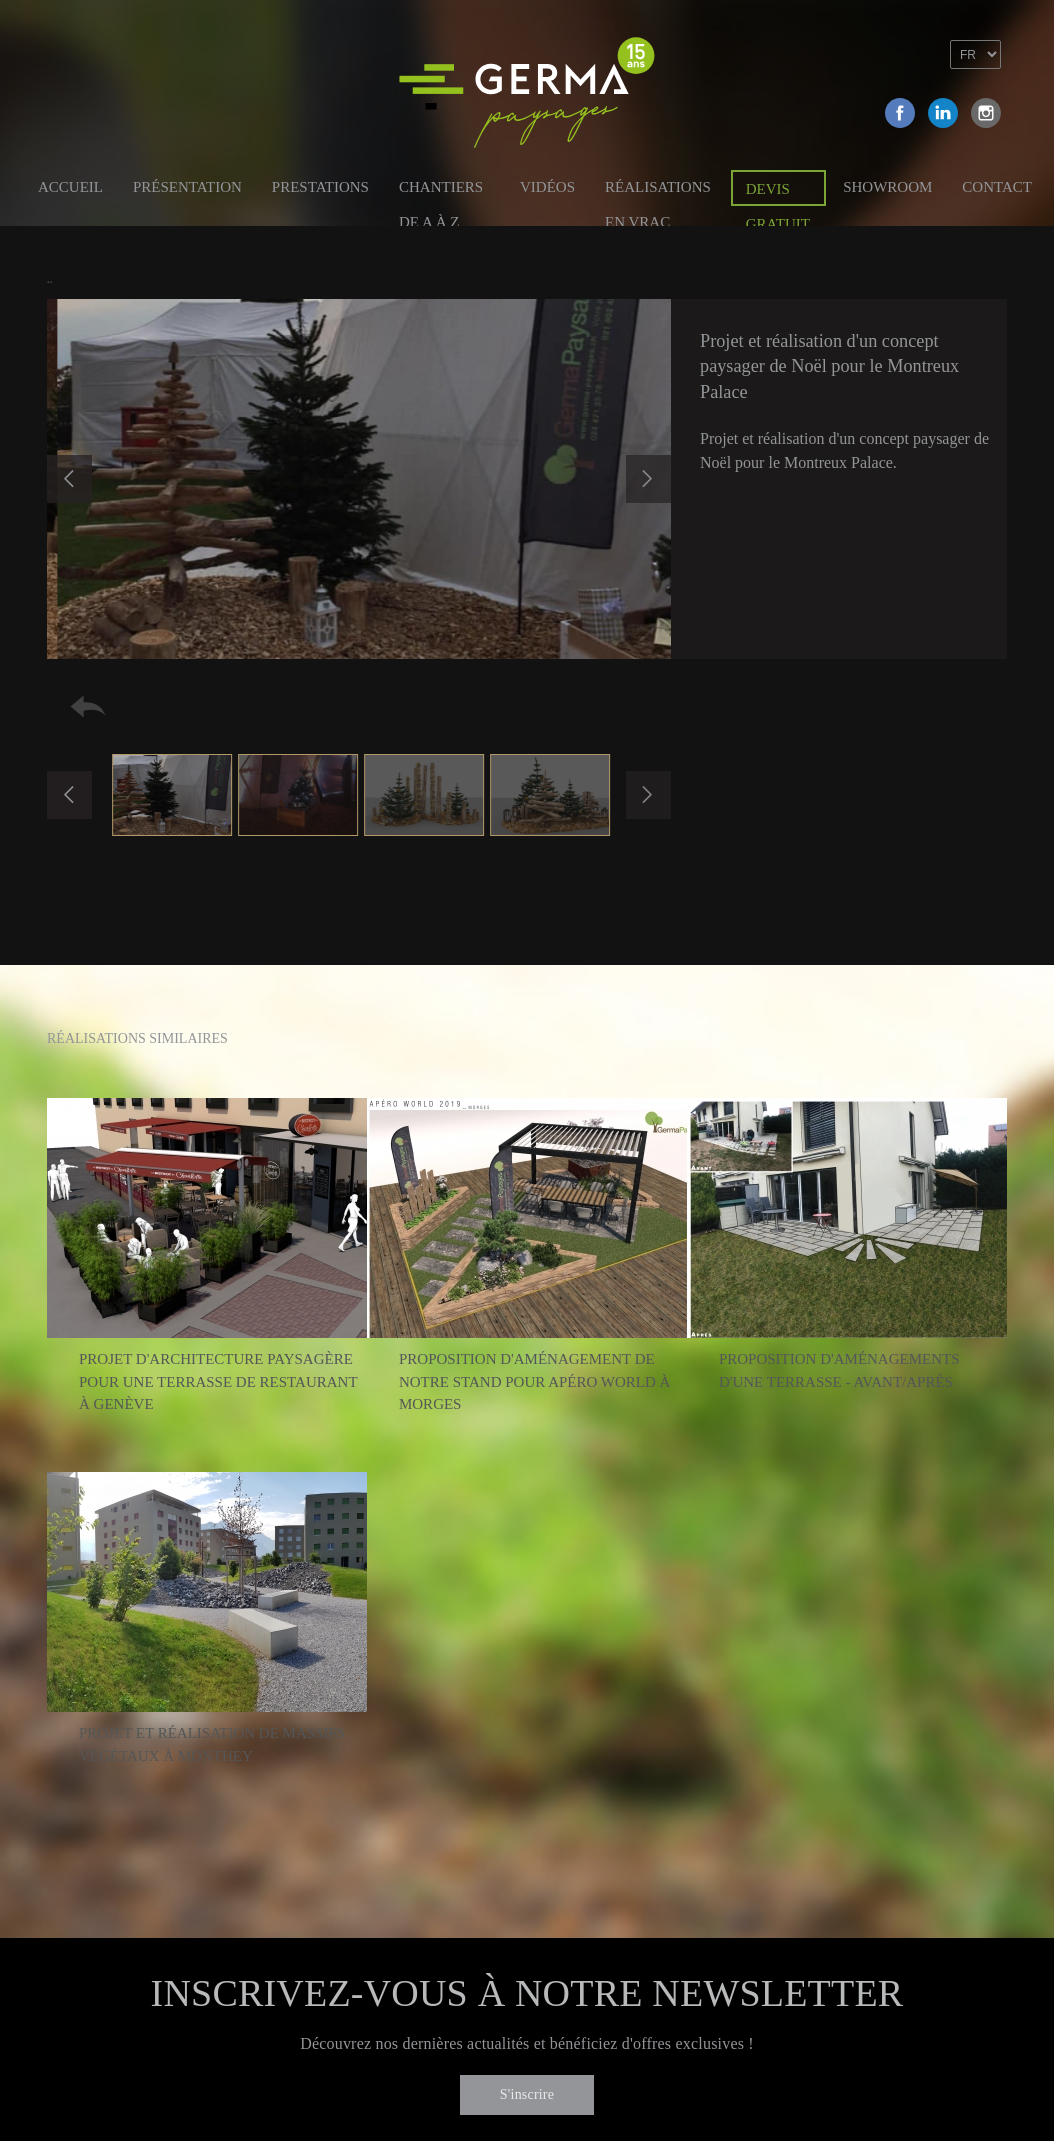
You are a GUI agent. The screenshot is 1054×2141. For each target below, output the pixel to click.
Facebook (900, 113)
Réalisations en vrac (658, 190)
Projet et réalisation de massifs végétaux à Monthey (212, 1744)
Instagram (986, 113)
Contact (997, 187)
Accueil (70, 187)
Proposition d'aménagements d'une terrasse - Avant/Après (839, 1370)
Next (648, 479)
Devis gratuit (778, 193)
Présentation (187, 187)
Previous (69, 479)
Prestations (320, 187)
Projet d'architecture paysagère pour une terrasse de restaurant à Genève (218, 1381)
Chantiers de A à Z (441, 190)
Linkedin (943, 113)
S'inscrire (527, 2094)
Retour (88, 706)
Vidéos (547, 187)
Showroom (887, 187)
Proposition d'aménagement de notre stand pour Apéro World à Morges (534, 1381)
